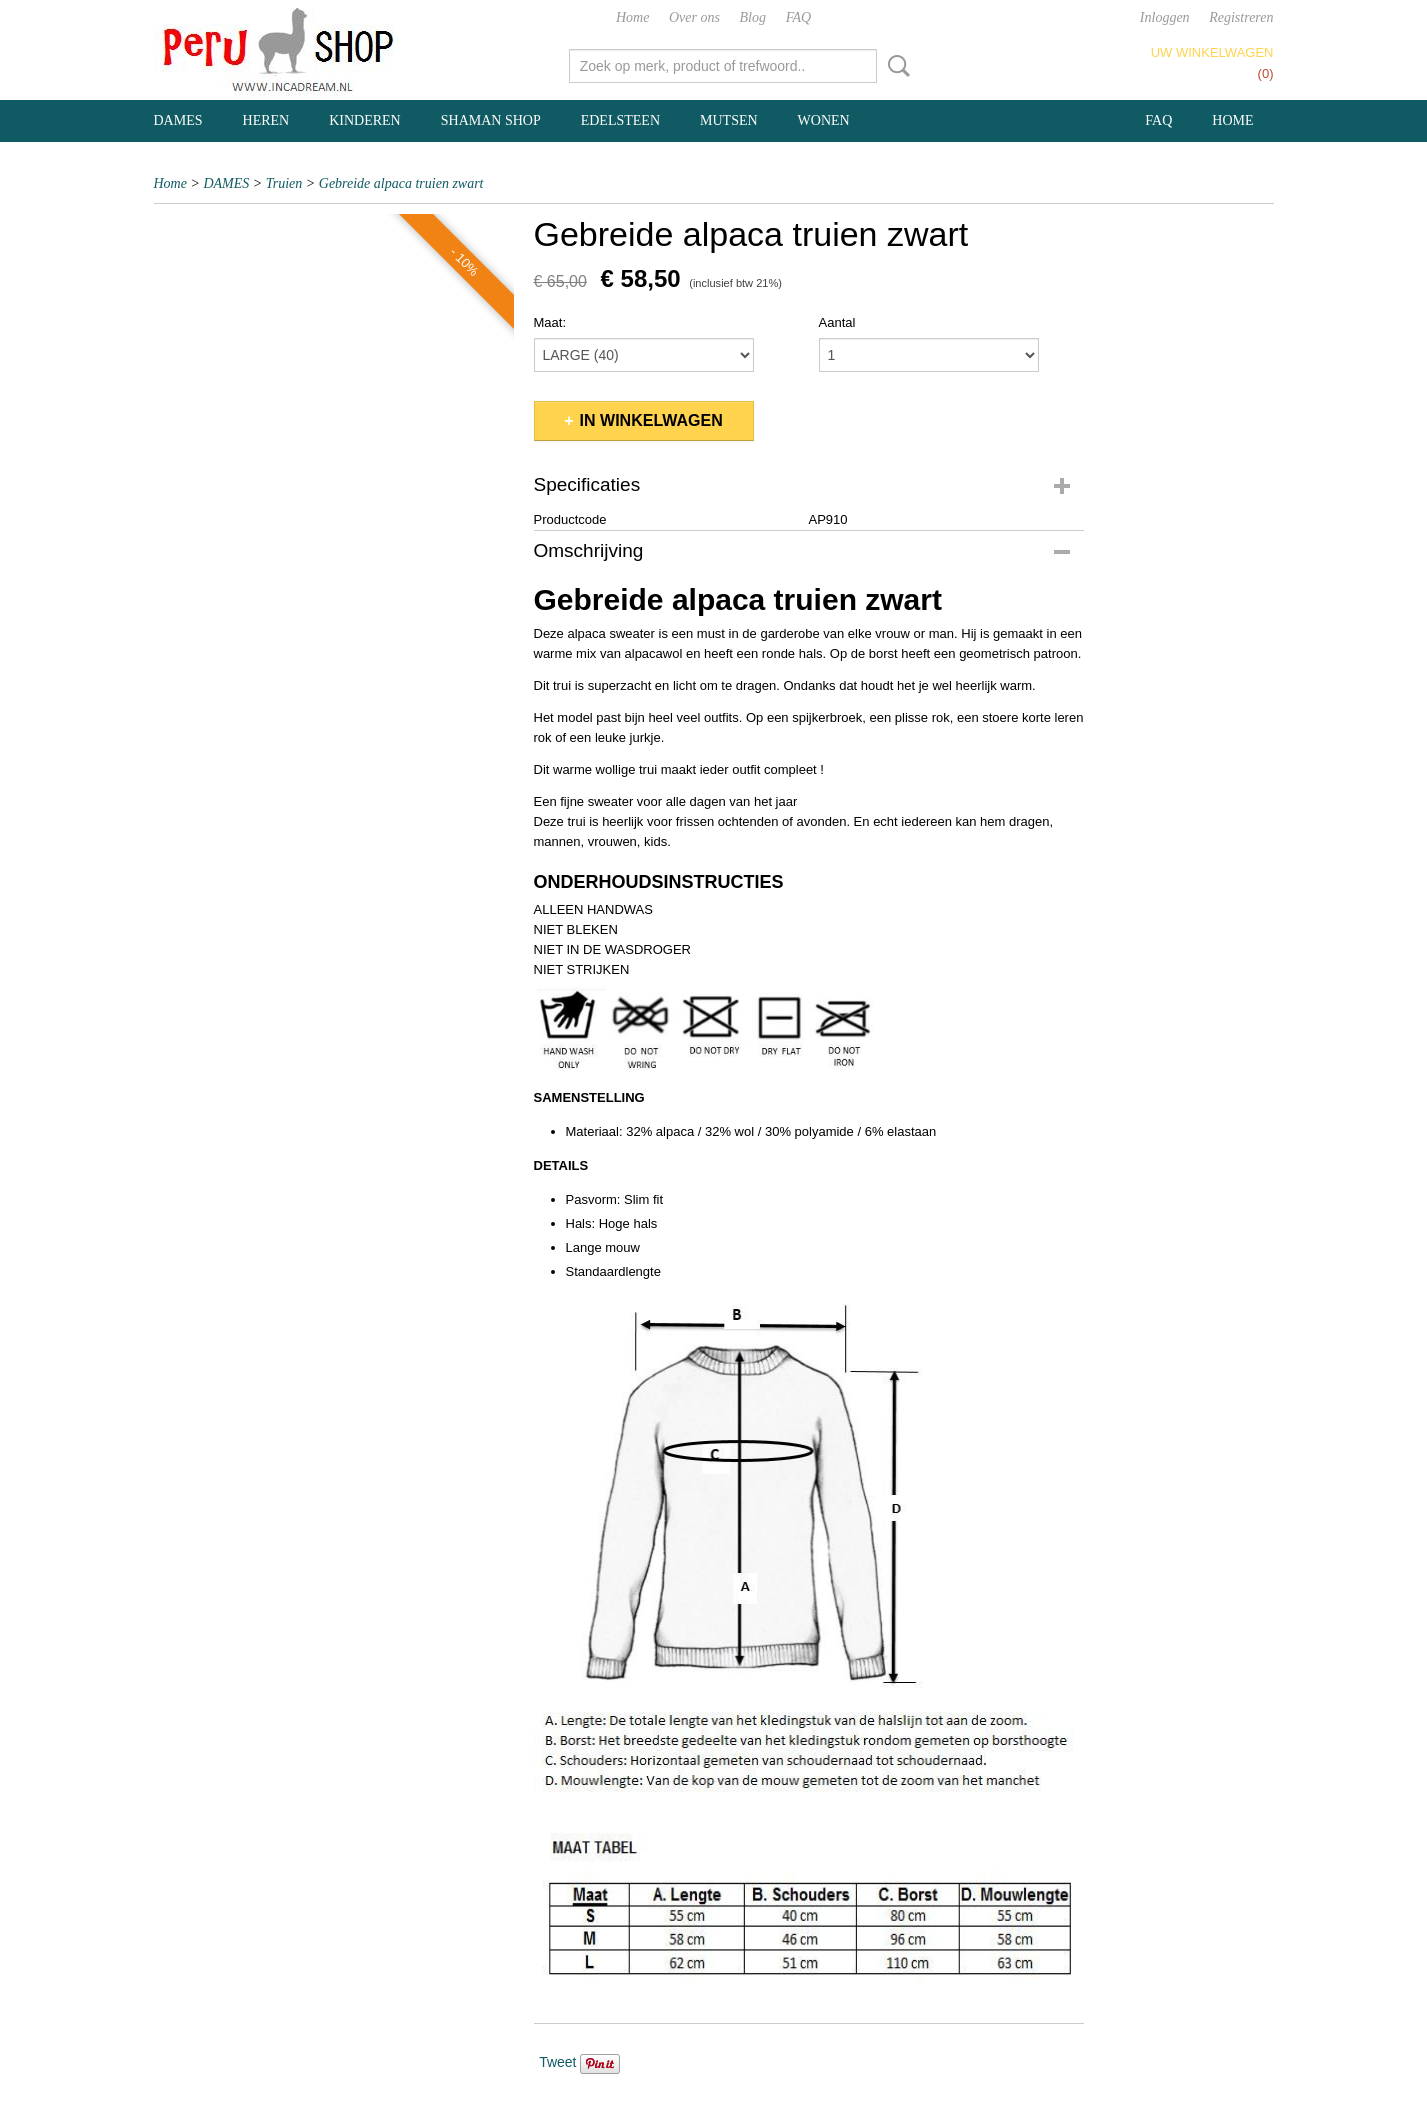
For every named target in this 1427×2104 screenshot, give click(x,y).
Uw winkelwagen (1212, 52)
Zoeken (895, 66)
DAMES (178, 120)
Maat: (550, 322)
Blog (753, 17)
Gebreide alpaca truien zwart (401, 183)
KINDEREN (365, 120)
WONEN (824, 120)
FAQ (798, 17)
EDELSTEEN (620, 120)
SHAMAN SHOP (491, 120)
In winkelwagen (651, 420)
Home (632, 17)
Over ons (694, 17)
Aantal (837, 322)
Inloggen (1165, 17)
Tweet (557, 2062)
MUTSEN (729, 120)
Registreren (1241, 17)
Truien (284, 183)
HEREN (266, 120)
